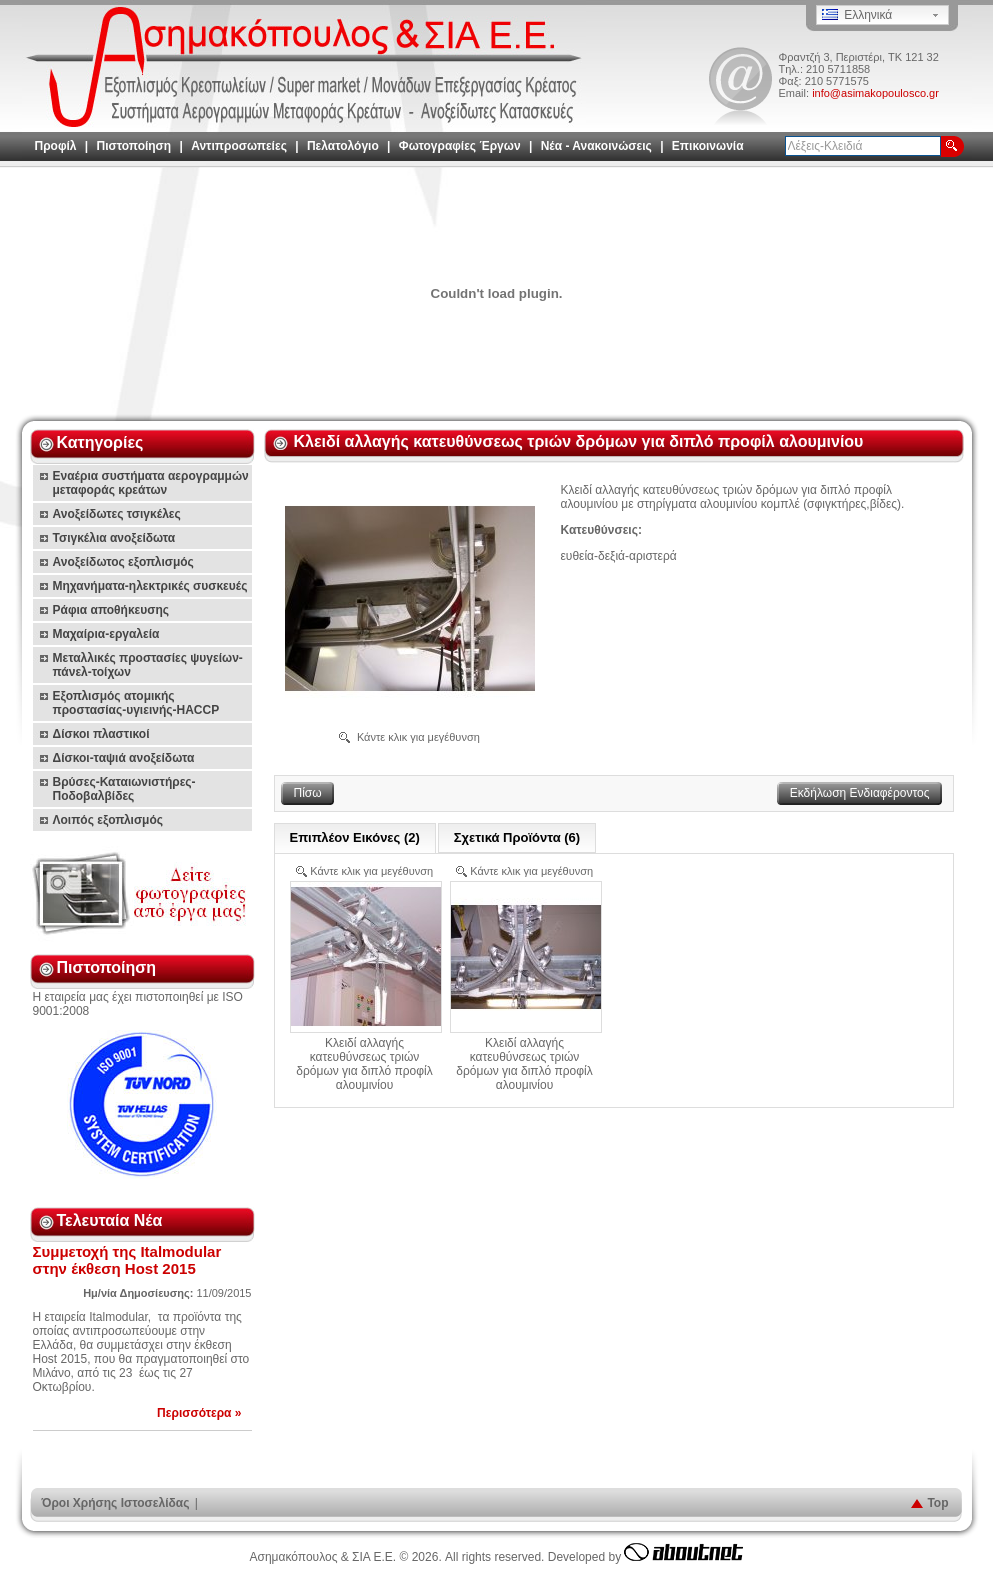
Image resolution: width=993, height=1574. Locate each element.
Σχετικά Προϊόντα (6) (517, 837)
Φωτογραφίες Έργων (460, 146)
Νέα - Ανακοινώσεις (596, 146)
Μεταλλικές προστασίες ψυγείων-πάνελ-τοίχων (148, 665)
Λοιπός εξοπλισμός (108, 820)
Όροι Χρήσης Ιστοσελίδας (116, 1503)
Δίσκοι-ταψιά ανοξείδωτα (124, 758)
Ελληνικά (857, 15)
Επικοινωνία (708, 146)
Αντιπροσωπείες (239, 146)
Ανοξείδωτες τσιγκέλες (117, 514)
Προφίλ (56, 146)
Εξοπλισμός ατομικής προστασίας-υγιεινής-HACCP (136, 703)
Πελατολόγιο (343, 146)
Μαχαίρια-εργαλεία (106, 634)
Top (937, 1503)
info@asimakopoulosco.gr (875, 93)
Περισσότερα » (199, 1413)
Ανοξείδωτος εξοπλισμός (123, 562)
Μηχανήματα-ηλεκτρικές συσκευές (150, 586)
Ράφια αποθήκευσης (111, 610)
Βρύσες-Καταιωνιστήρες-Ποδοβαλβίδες (124, 789)
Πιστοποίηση (134, 146)
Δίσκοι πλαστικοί (101, 734)
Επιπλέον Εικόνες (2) (355, 837)
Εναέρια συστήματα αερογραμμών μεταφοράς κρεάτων (151, 483)
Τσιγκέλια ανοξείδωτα (114, 538)
